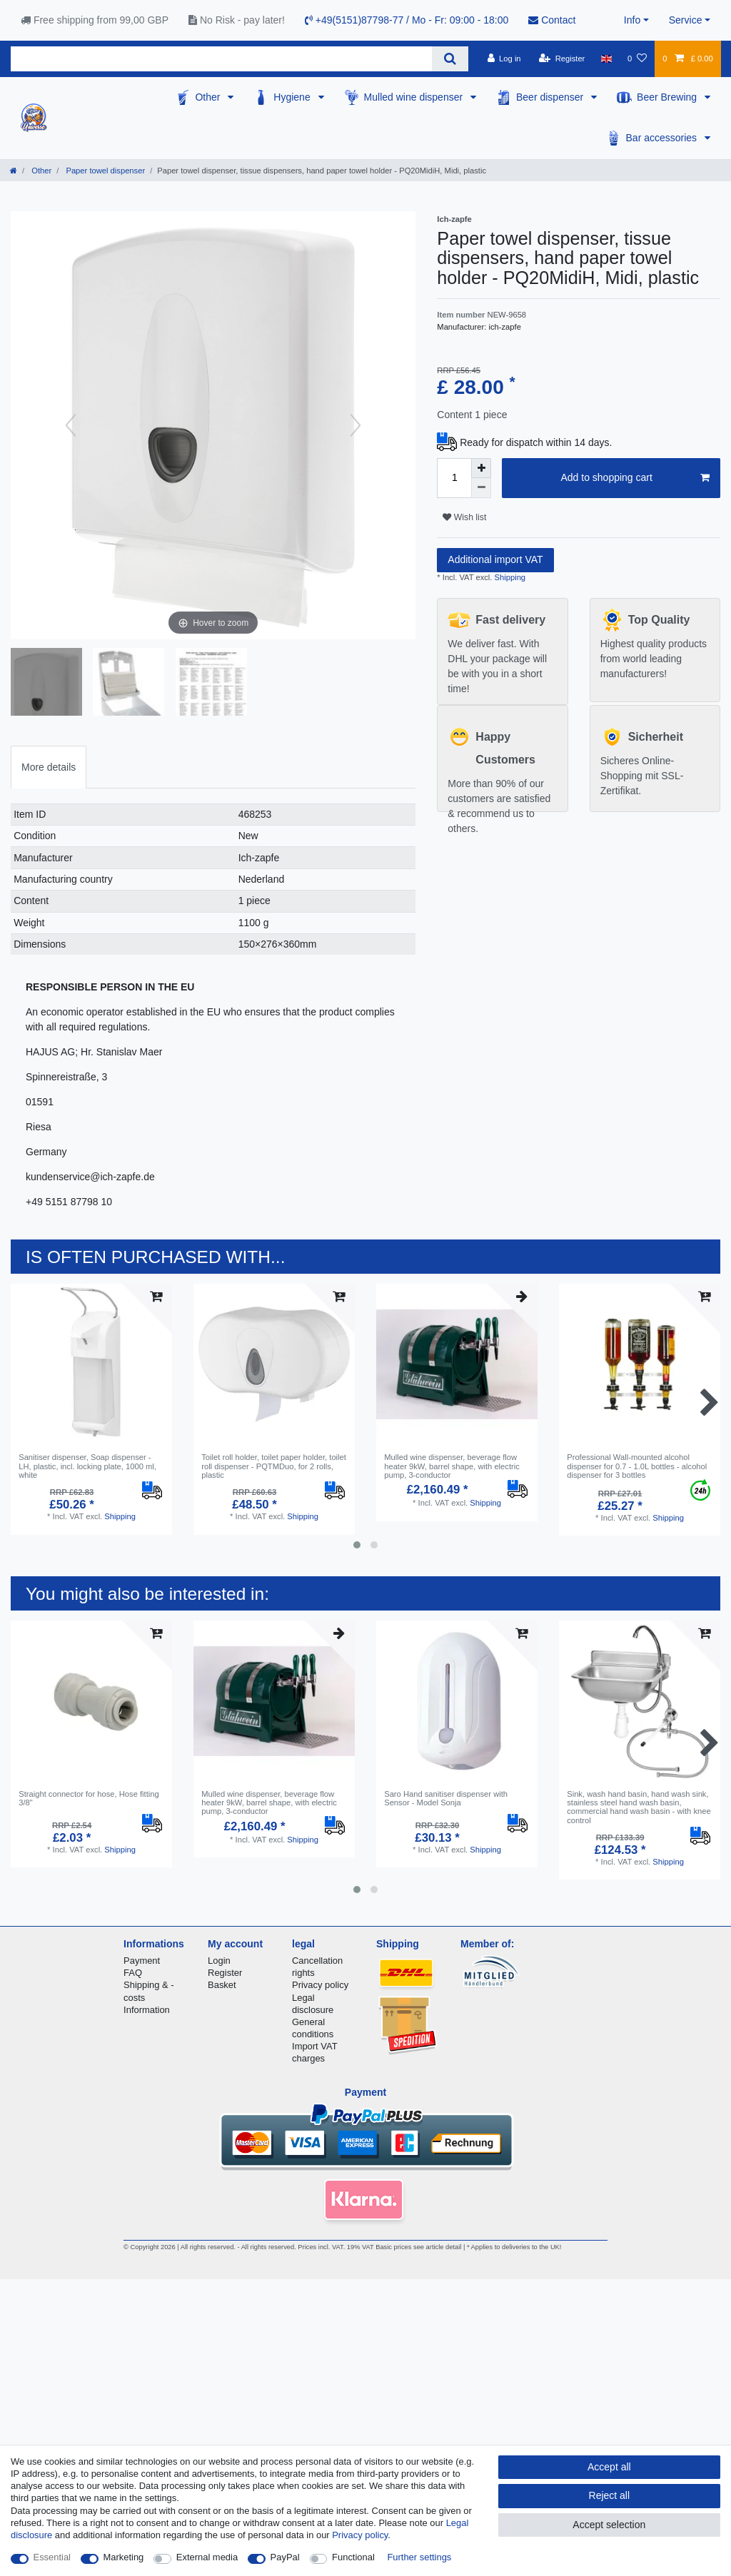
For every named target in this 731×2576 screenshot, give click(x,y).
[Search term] (221, 58)
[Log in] (503, 58)
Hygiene (293, 97)
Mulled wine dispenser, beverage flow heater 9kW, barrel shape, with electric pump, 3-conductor (452, 1466)
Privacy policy (320, 1984)
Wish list (464, 517)
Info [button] (632, 20)
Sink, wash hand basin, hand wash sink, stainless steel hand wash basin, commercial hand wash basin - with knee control (638, 1807)
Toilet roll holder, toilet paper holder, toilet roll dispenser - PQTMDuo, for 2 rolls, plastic (273, 1466)
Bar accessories (663, 137)
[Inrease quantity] (481, 468)
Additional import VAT (495, 559)
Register (225, 1972)
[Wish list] (637, 58)
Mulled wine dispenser (414, 97)
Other (209, 97)
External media (207, 2557)
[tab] (48, 767)
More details (48, 767)
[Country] (606, 58)
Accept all (609, 2467)
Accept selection (609, 2524)
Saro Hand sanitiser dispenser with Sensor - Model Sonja (446, 1798)
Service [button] (685, 20)
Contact (551, 20)
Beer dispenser (551, 97)
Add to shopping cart (635, 478)
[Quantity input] (454, 478)
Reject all (609, 2495)
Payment (141, 1960)
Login (219, 1960)
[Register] (562, 58)
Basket (222, 1984)
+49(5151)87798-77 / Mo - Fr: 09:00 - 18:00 (406, 20)
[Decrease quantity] (481, 488)
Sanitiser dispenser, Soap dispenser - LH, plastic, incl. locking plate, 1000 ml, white (87, 1466)
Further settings (419, 2557)
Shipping (508, 577)
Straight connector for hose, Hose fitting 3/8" (89, 1798)
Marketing (124, 2557)
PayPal (285, 2557)
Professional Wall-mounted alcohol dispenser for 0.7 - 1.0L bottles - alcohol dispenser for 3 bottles (637, 1466)
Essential (52, 2557)
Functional (353, 2557)
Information (146, 2009)
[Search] (450, 58)
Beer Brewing (668, 97)
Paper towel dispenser (104, 170)
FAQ (132, 1972)
